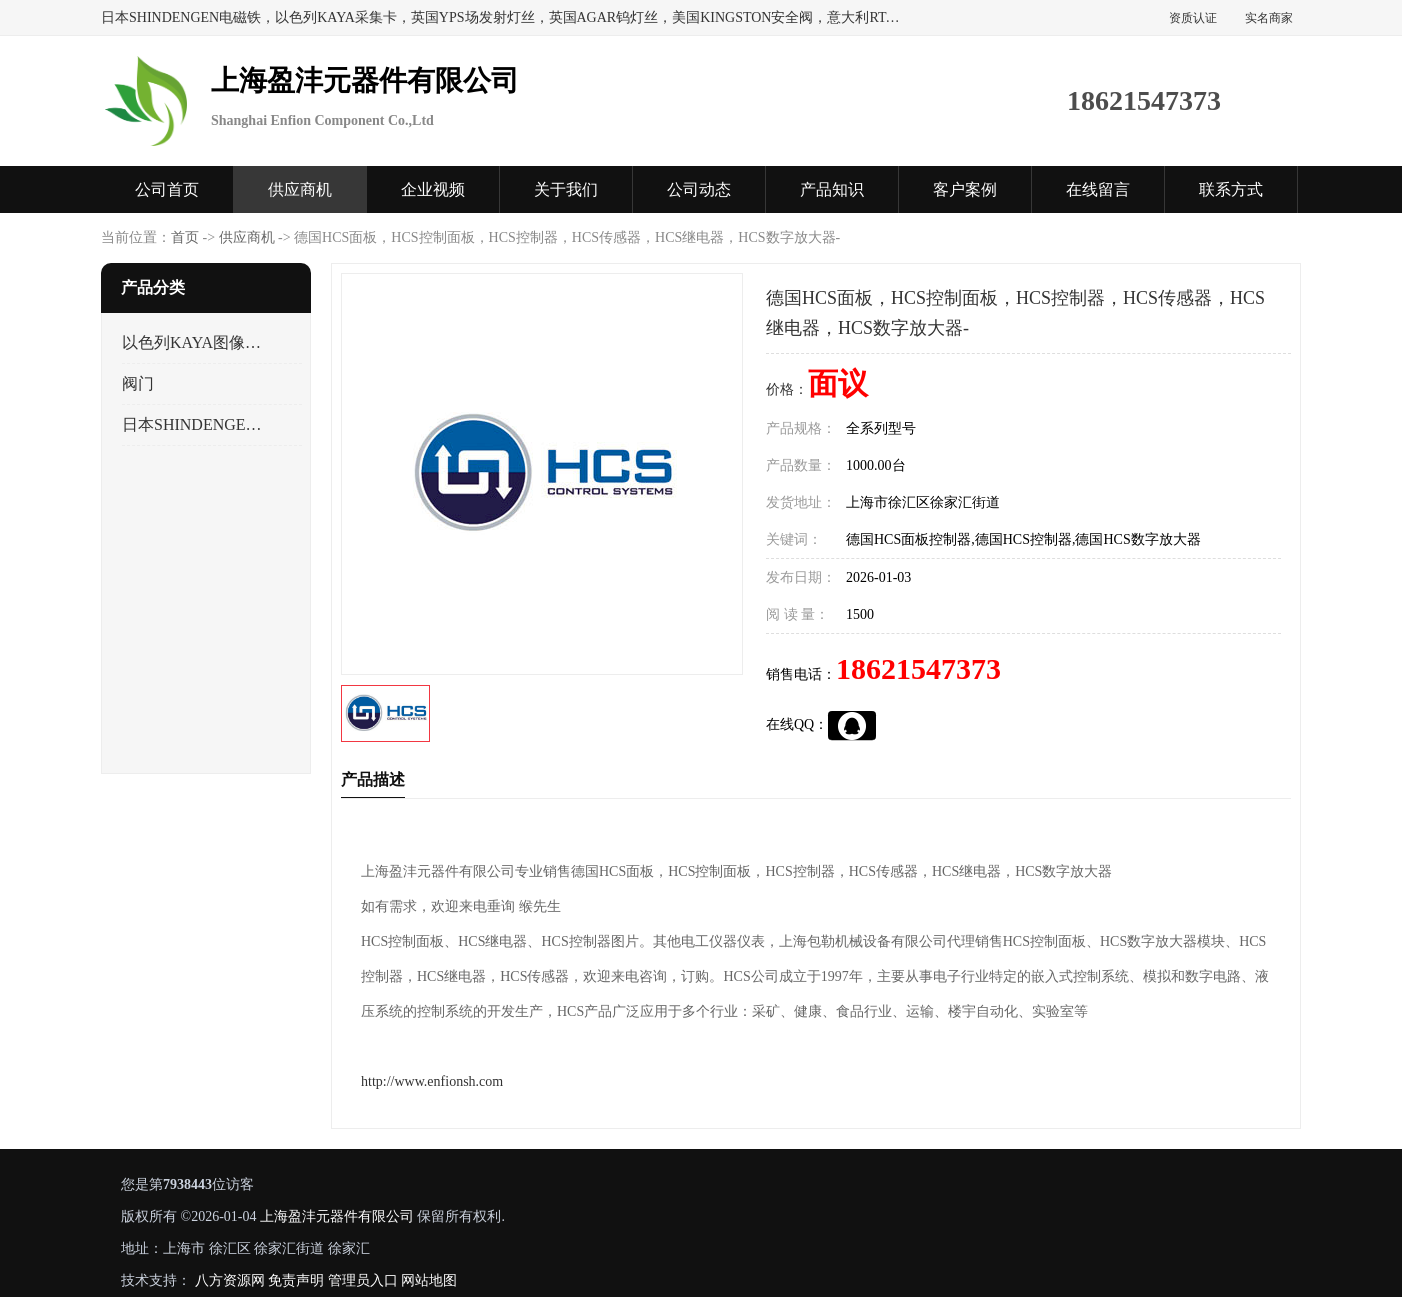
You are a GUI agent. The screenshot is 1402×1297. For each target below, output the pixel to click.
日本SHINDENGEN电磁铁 (194, 424)
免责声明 (296, 1280)
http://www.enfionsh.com (432, 1081)
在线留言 (1098, 189)
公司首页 (167, 189)
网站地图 (429, 1280)
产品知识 (832, 189)
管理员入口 (363, 1280)
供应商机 (300, 189)
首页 (185, 237)
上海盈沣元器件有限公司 (337, 1216)
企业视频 (433, 189)
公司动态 (699, 189)
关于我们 (566, 189)
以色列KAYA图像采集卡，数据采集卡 (194, 342)
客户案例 (965, 189)
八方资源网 (230, 1280)
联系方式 (1231, 189)
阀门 (138, 383)
